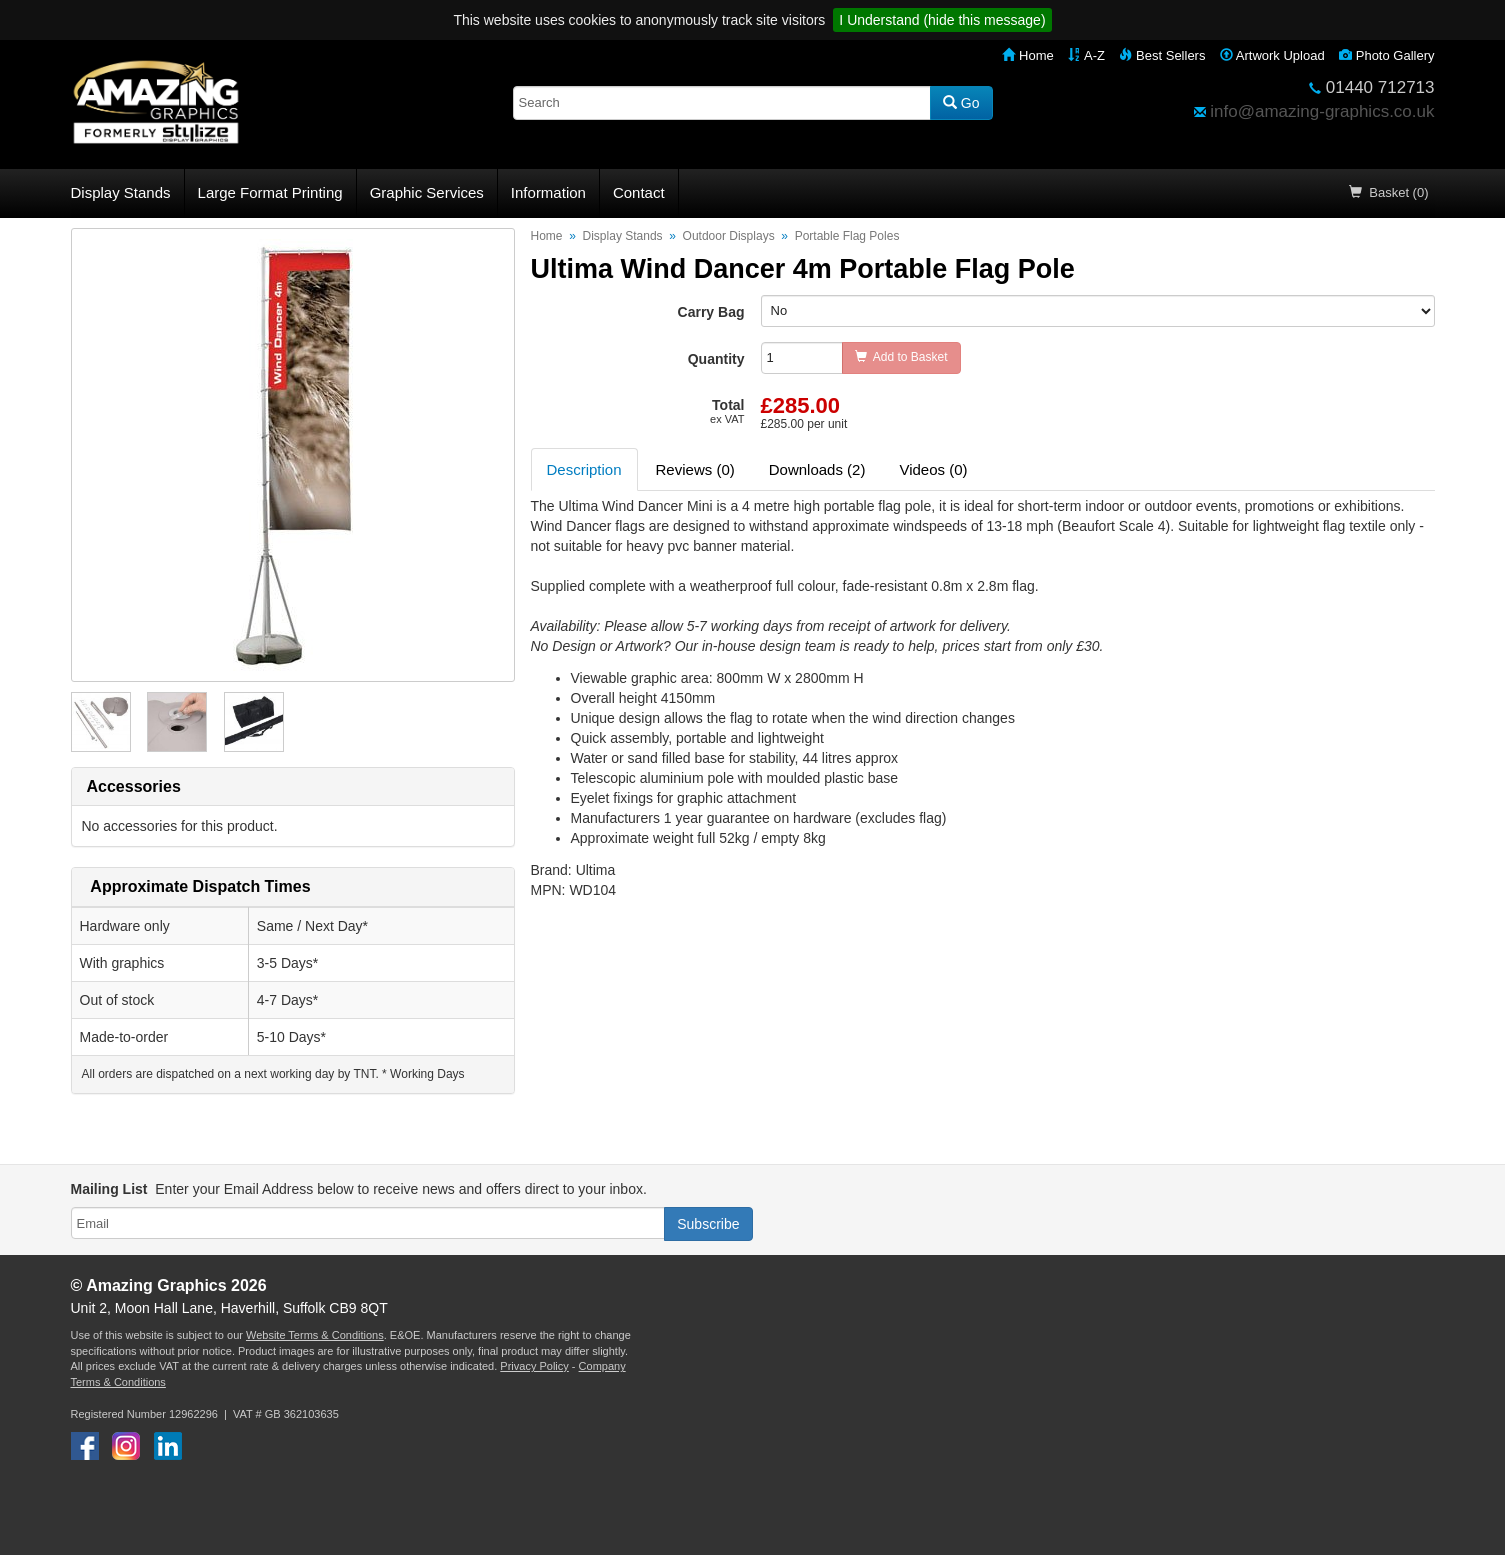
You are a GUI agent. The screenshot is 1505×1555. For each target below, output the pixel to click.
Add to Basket (901, 357)
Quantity (716, 359)
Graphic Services (427, 192)
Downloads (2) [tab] (817, 469)
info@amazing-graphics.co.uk (1322, 111)
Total (727, 411)
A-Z (1086, 55)
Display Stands (121, 192)
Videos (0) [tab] (933, 469)
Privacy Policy (534, 1366)
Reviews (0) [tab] (695, 469)
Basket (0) (1388, 192)
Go (961, 103)
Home (1027, 55)
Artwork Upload (1272, 55)
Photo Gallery (1386, 55)
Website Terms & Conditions (315, 1335)
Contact (639, 192)
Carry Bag (711, 312)
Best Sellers (1162, 55)
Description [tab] (584, 469)
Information (548, 192)
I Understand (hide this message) (942, 20)
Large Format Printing (270, 192)
